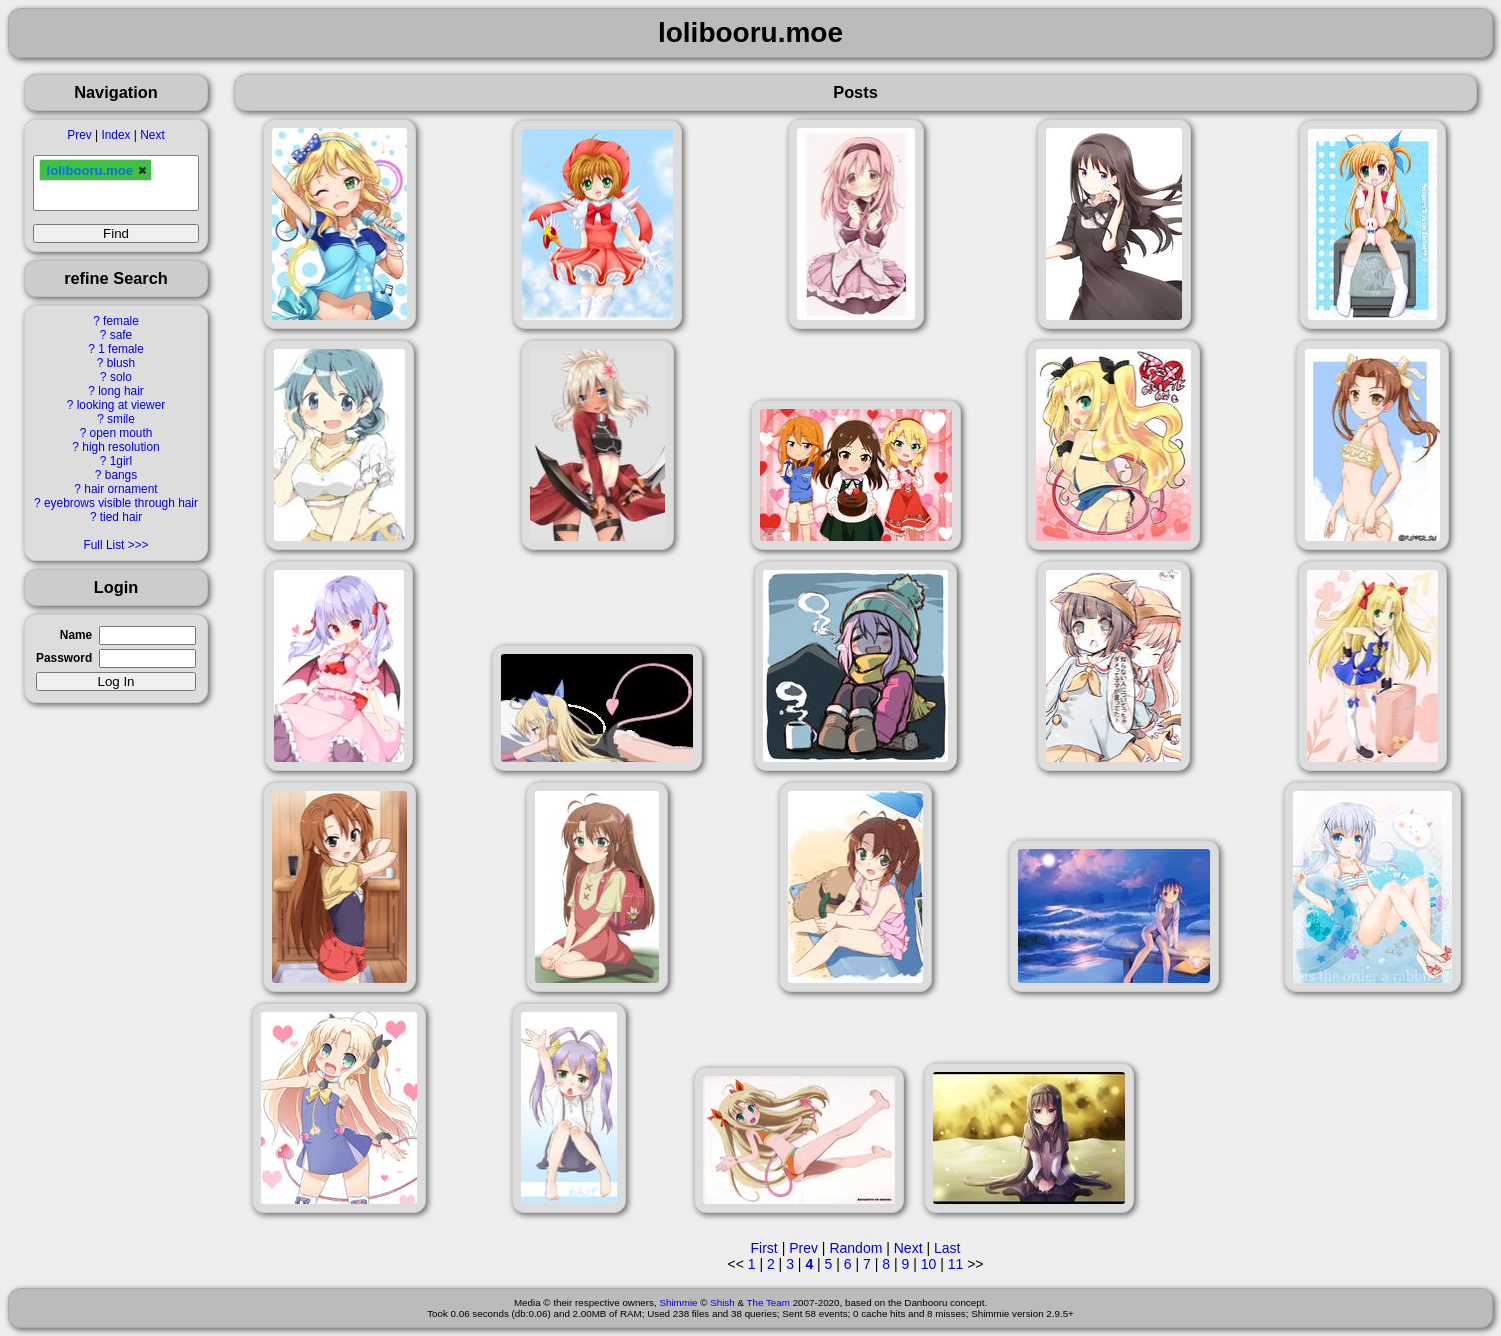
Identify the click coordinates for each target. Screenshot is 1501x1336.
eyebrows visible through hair (121, 503)
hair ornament (120, 489)
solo (121, 377)
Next (152, 135)
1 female (121, 349)
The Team (768, 1302)
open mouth (121, 433)
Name (76, 635)
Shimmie (678, 1302)
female (121, 321)
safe (121, 335)
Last (947, 1248)
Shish (722, 1302)
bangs (121, 475)
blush (121, 363)
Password (64, 658)
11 (956, 1264)
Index (115, 135)
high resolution (120, 447)
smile (121, 419)
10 (929, 1264)
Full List (103, 545)
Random (855, 1248)
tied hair (121, 517)
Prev (79, 135)
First (764, 1248)
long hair (121, 391)
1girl (121, 461)
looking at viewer (121, 405)
